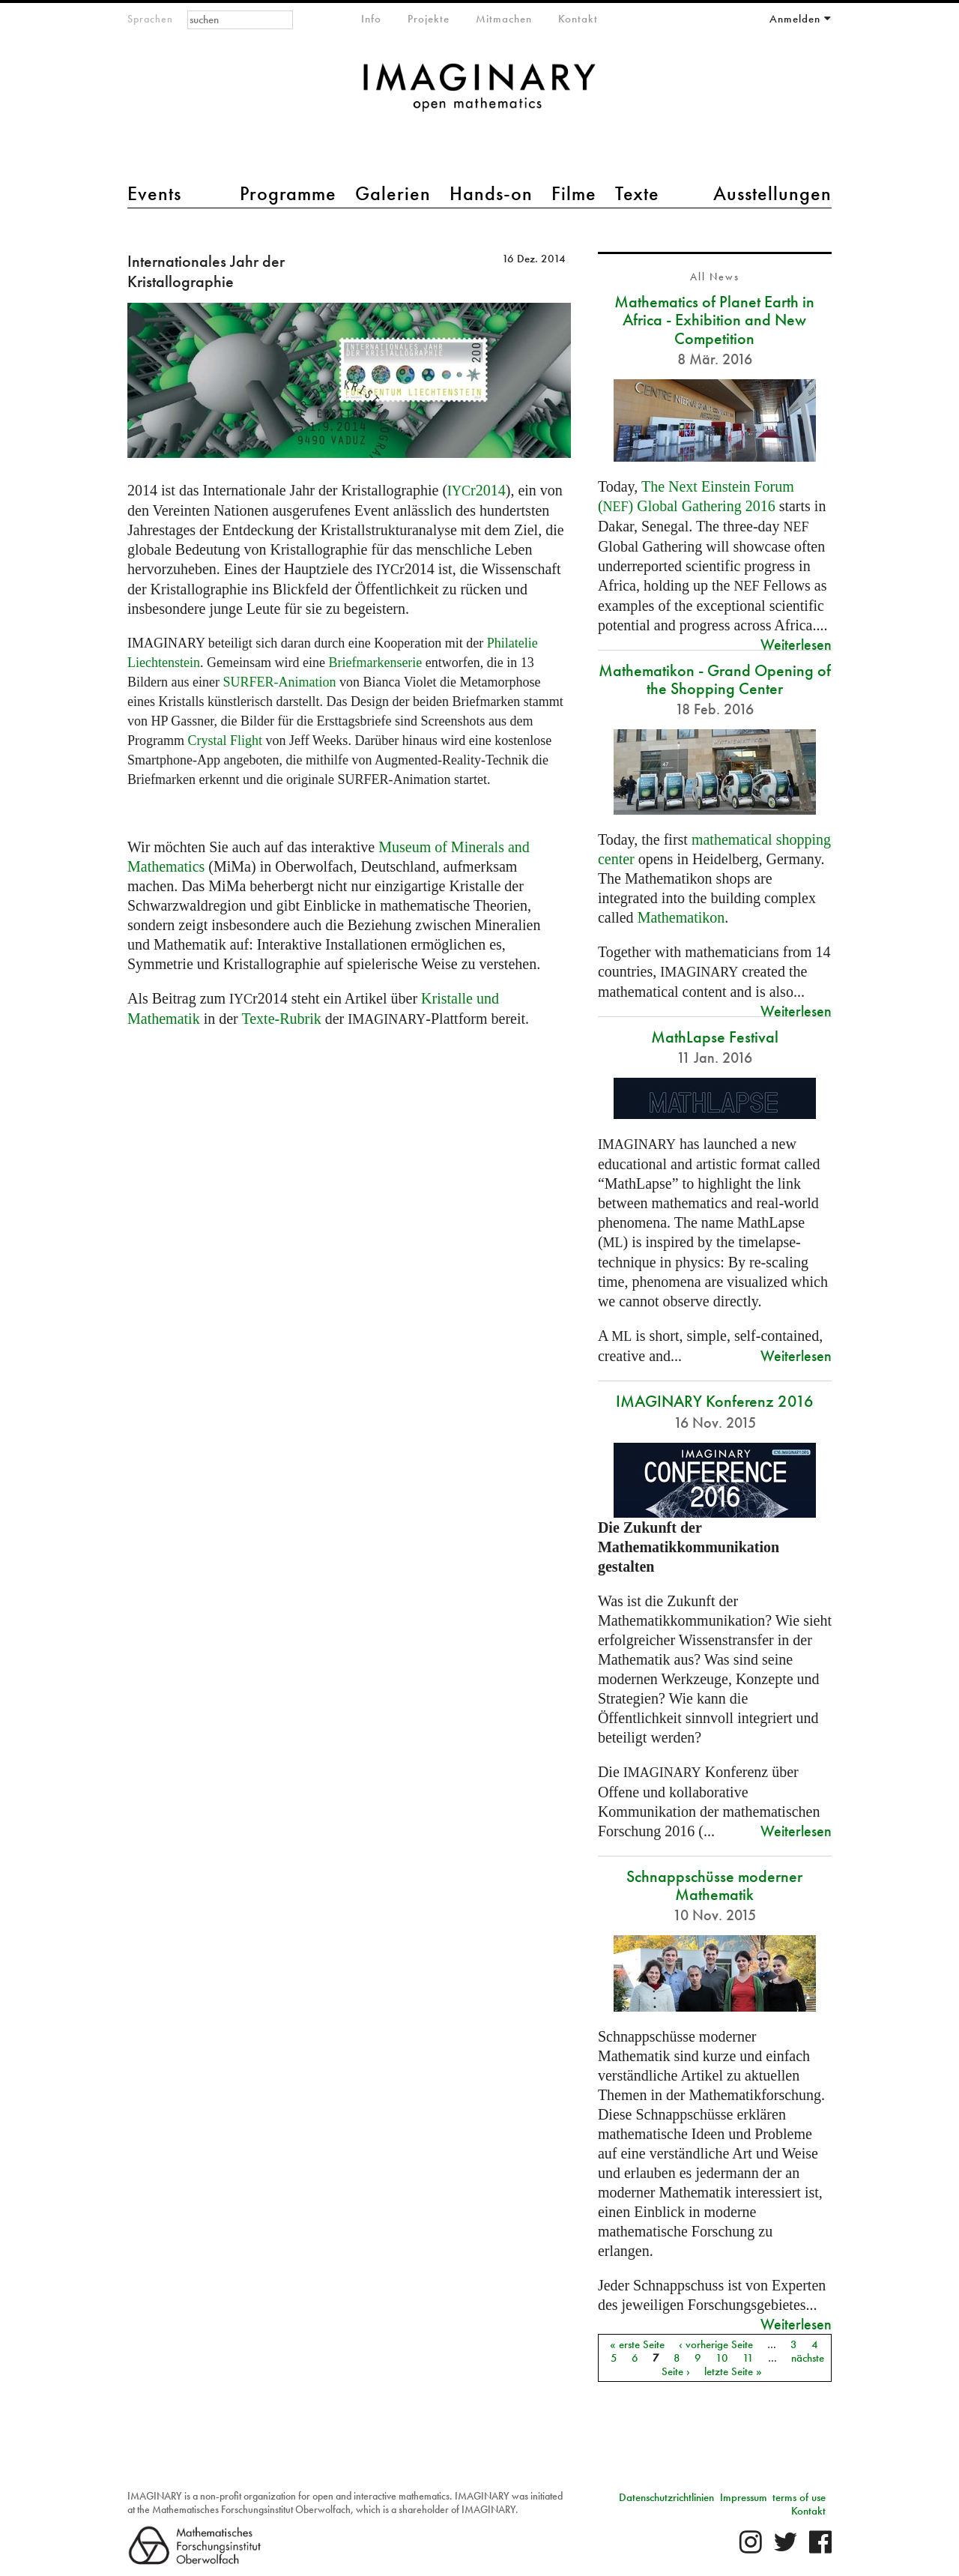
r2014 (476, 490)
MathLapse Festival (714, 1037)
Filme (573, 193)
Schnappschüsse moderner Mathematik (714, 1885)
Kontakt (578, 18)
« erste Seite (637, 2344)
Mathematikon (681, 917)
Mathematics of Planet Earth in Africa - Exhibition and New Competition (714, 320)
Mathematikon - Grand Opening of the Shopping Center (715, 679)
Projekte (429, 18)
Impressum (743, 2497)
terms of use (799, 2497)
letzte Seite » (733, 2371)
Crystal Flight (225, 740)
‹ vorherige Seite (716, 2344)
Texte (637, 193)
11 (748, 2358)
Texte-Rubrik (281, 1018)
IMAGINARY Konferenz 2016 (715, 1401)
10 (722, 2358)
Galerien (393, 193)
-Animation (279, 682)
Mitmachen (504, 18)
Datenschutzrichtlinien (666, 2497)
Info (371, 18)
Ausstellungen (772, 193)
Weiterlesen (796, 644)
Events (154, 193)
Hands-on (491, 193)
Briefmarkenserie (375, 662)
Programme (288, 193)
